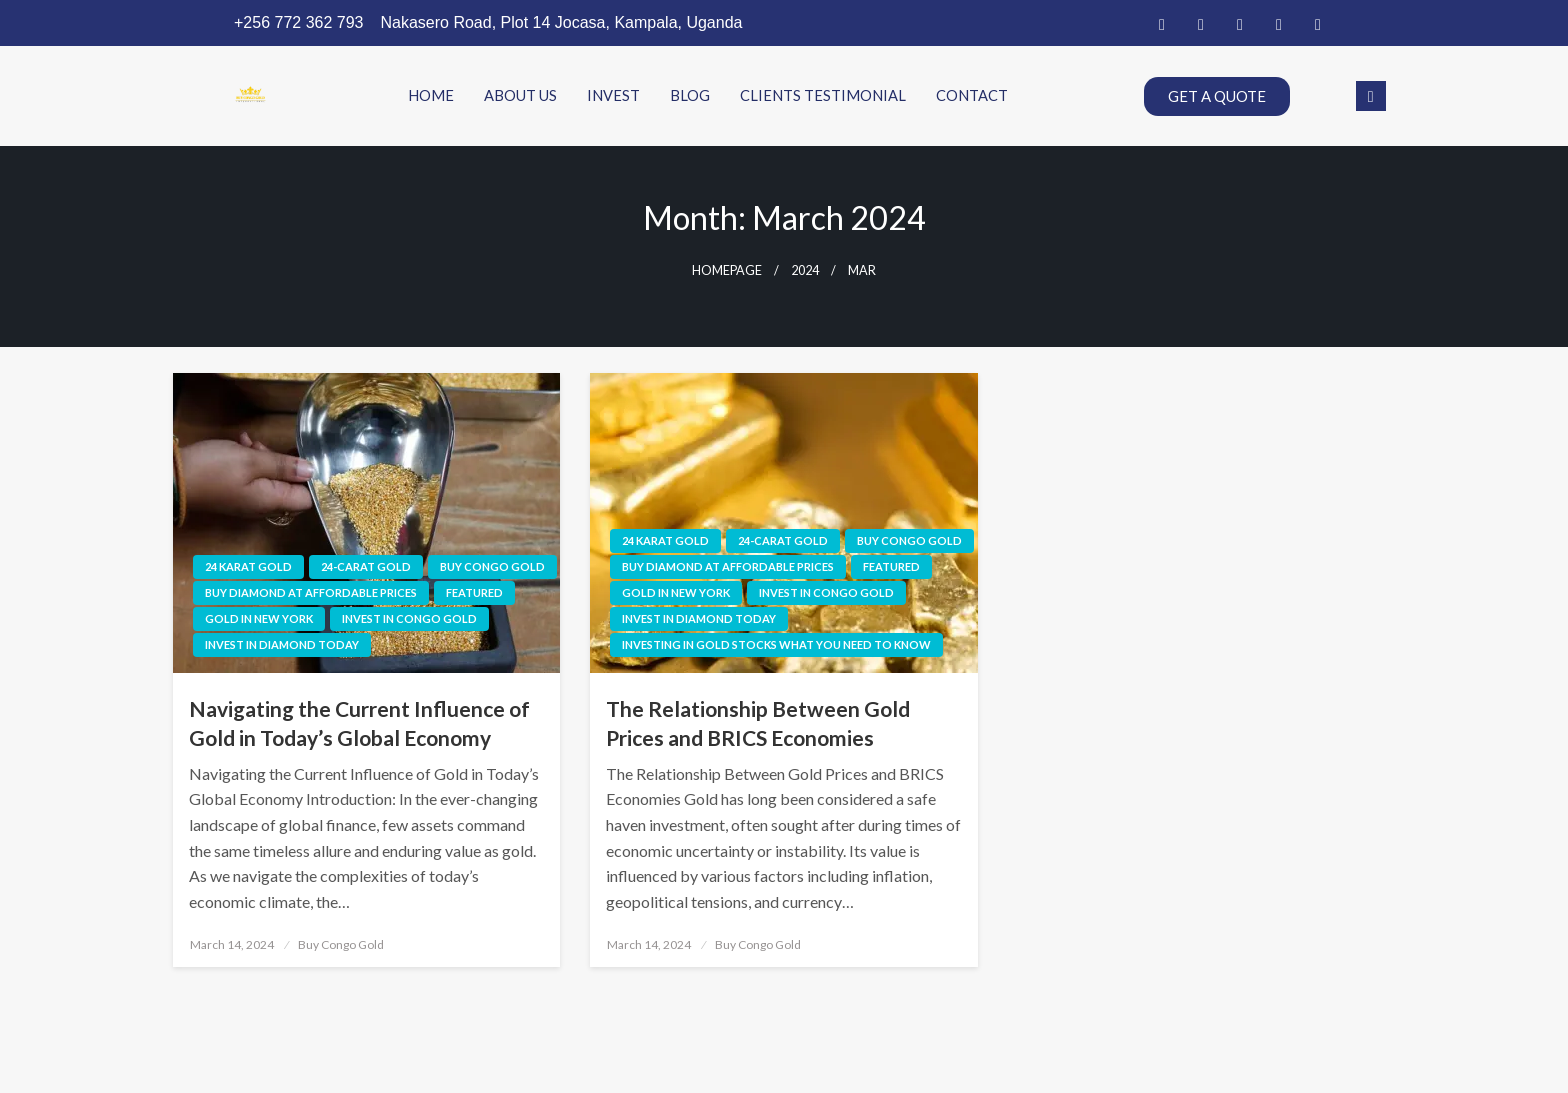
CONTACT (972, 96)
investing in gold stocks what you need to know (776, 644)
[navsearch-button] (1371, 96)
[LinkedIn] (1240, 23)
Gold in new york (259, 618)
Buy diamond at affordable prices (311, 592)
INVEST (613, 96)
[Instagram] (1318, 23)
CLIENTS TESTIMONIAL (823, 96)
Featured (474, 592)
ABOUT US (520, 96)
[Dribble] (1279, 23)
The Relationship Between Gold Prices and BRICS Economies (758, 723)
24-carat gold (366, 566)
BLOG (690, 96)
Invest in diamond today (282, 644)
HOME (431, 96)
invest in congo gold (409, 618)
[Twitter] (1201, 23)
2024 (805, 270)
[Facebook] (1162, 23)
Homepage (727, 270)
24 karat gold (248, 566)
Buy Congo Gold (492, 566)
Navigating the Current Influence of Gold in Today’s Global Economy (359, 723)
